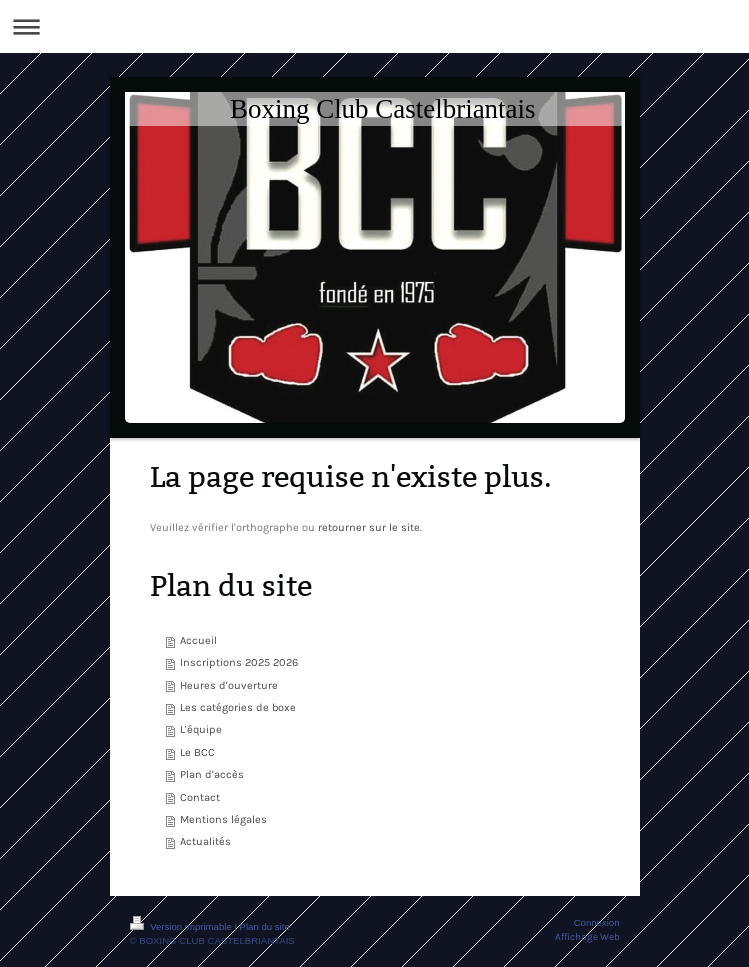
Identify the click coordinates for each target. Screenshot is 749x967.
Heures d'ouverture (229, 685)
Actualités (205, 841)
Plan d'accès (212, 774)
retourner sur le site (369, 527)
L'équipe (201, 729)
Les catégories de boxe (238, 707)
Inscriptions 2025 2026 (239, 662)
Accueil (198, 640)
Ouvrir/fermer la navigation (374, 26)
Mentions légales (223, 819)
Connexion (597, 922)
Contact (200, 797)
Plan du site (265, 926)
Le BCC (197, 752)
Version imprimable (182, 926)
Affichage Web (587, 936)
